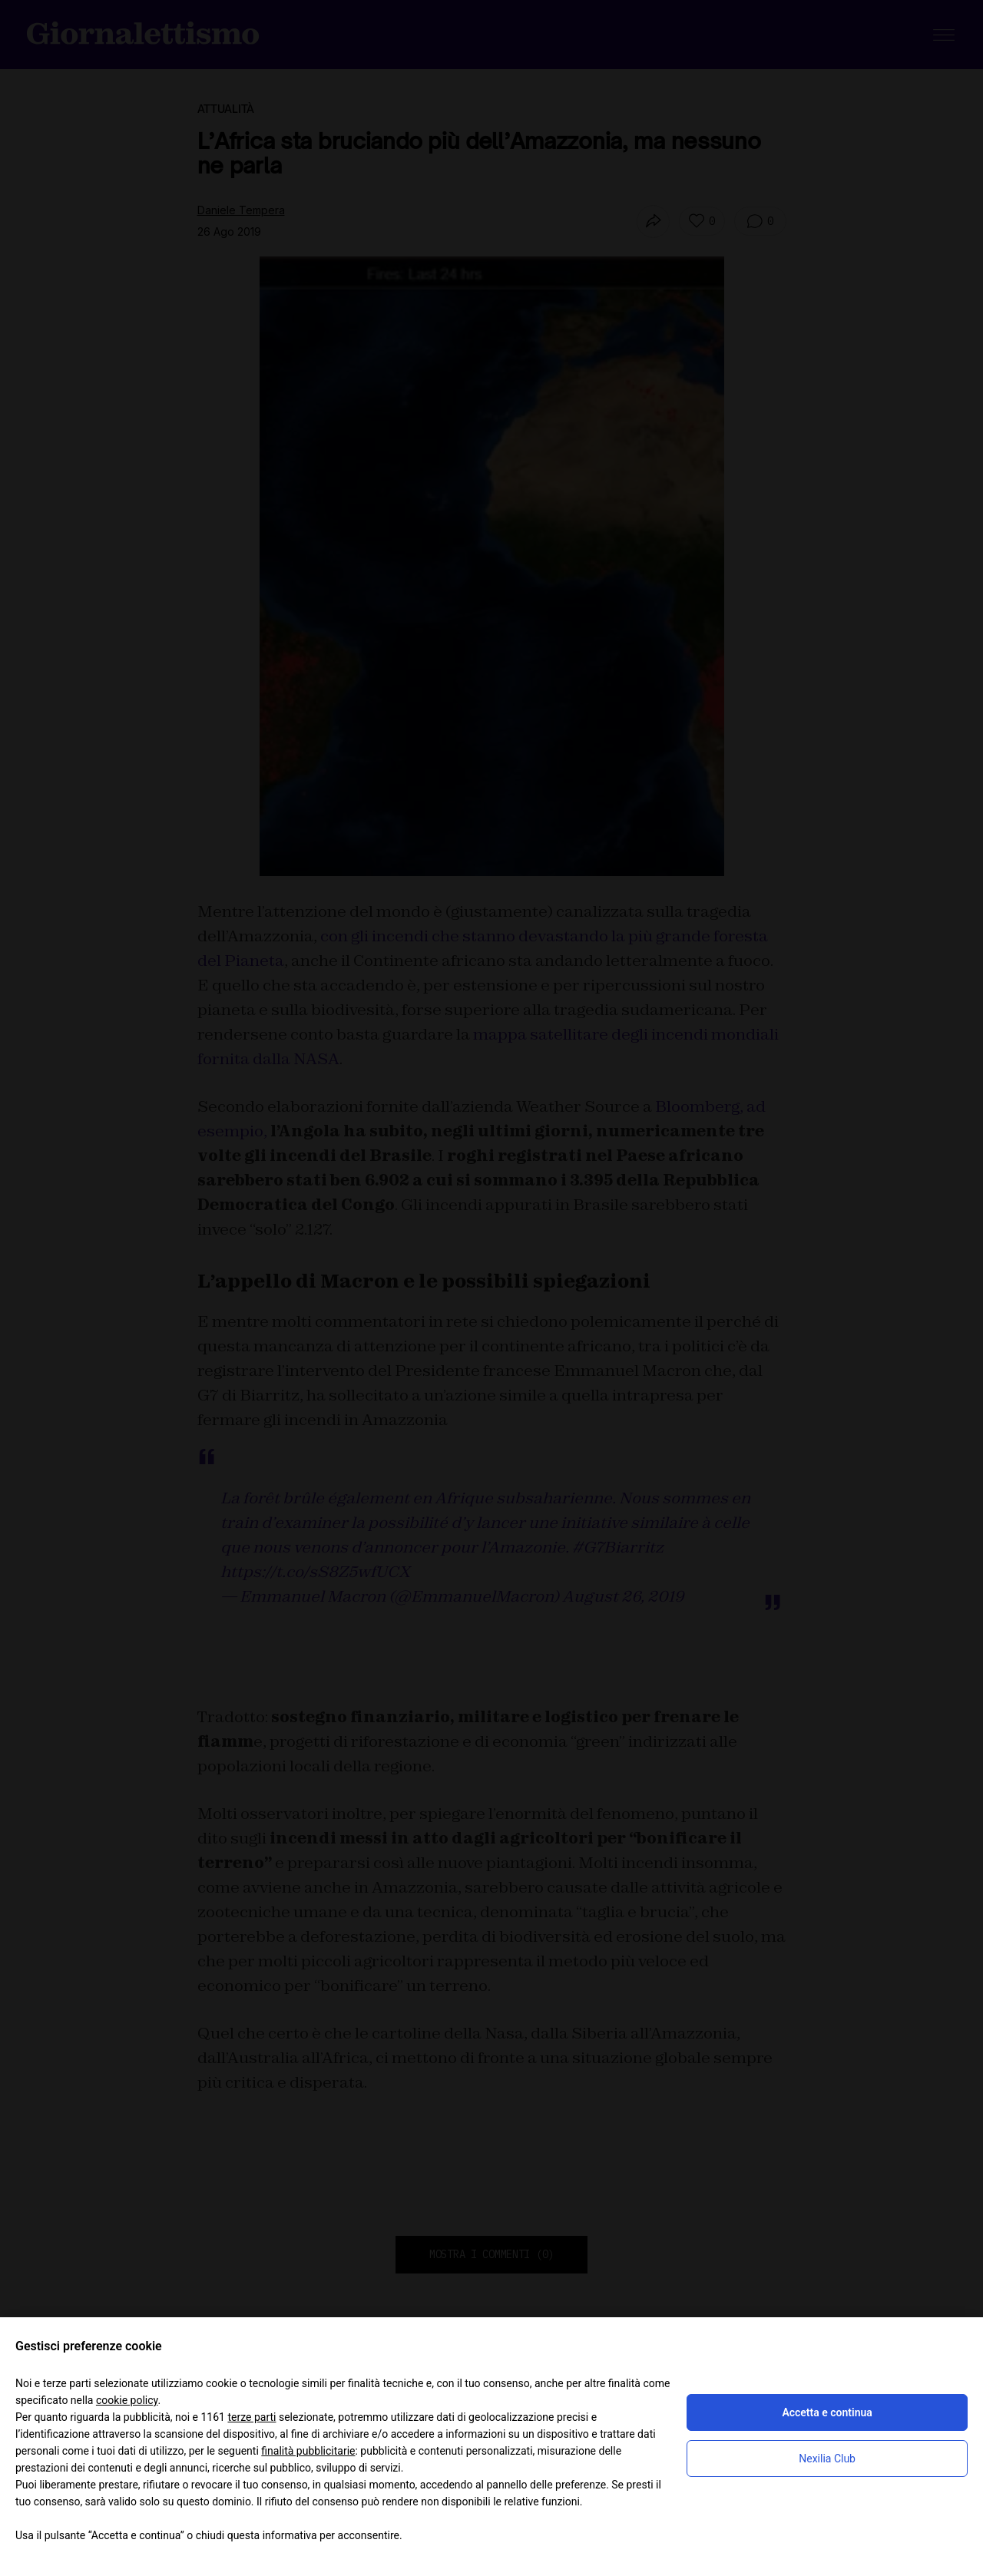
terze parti (251, 2417)
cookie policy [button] (127, 2400)
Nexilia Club (827, 2458)
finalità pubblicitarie (308, 2451)
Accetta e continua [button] (827, 2412)
